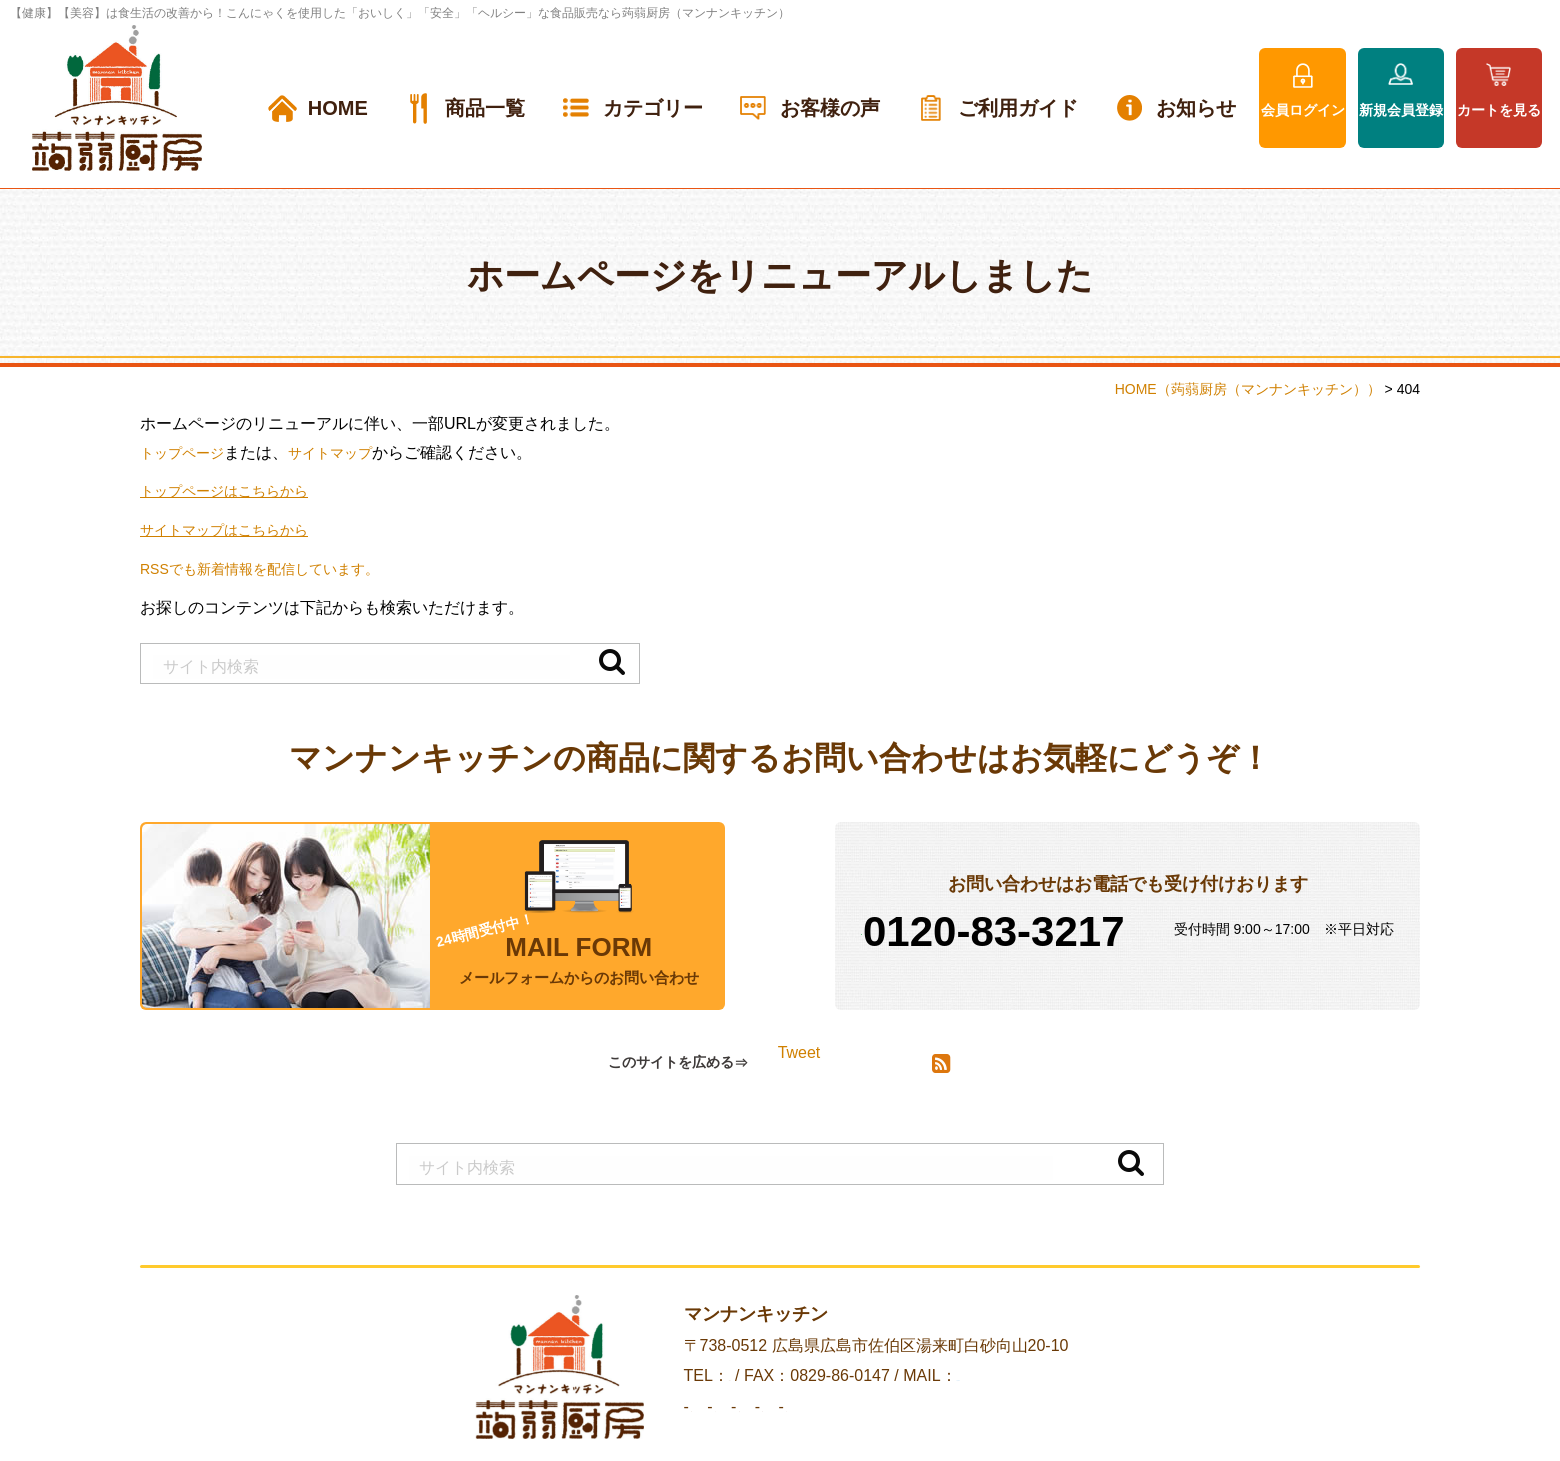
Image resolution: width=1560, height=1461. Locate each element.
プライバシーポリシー (976, 1428)
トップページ (188, 452)
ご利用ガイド (1018, 108)
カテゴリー (653, 108)
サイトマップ (348, 452)
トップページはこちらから (236, 490)
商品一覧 (485, 108)
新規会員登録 (1401, 110)
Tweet (799, 1063)
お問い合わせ (824, 1428)
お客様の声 (830, 108)
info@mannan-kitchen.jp (1050, 1397)
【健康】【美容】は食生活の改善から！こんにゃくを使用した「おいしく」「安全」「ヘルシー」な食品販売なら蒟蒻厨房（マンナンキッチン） (400, 13)
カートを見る (1499, 110)
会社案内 (632, 1428)
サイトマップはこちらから (236, 529)
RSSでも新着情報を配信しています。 (276, 568)
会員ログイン (1303, 110)
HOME (338, 108)
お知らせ (1196, 108)
